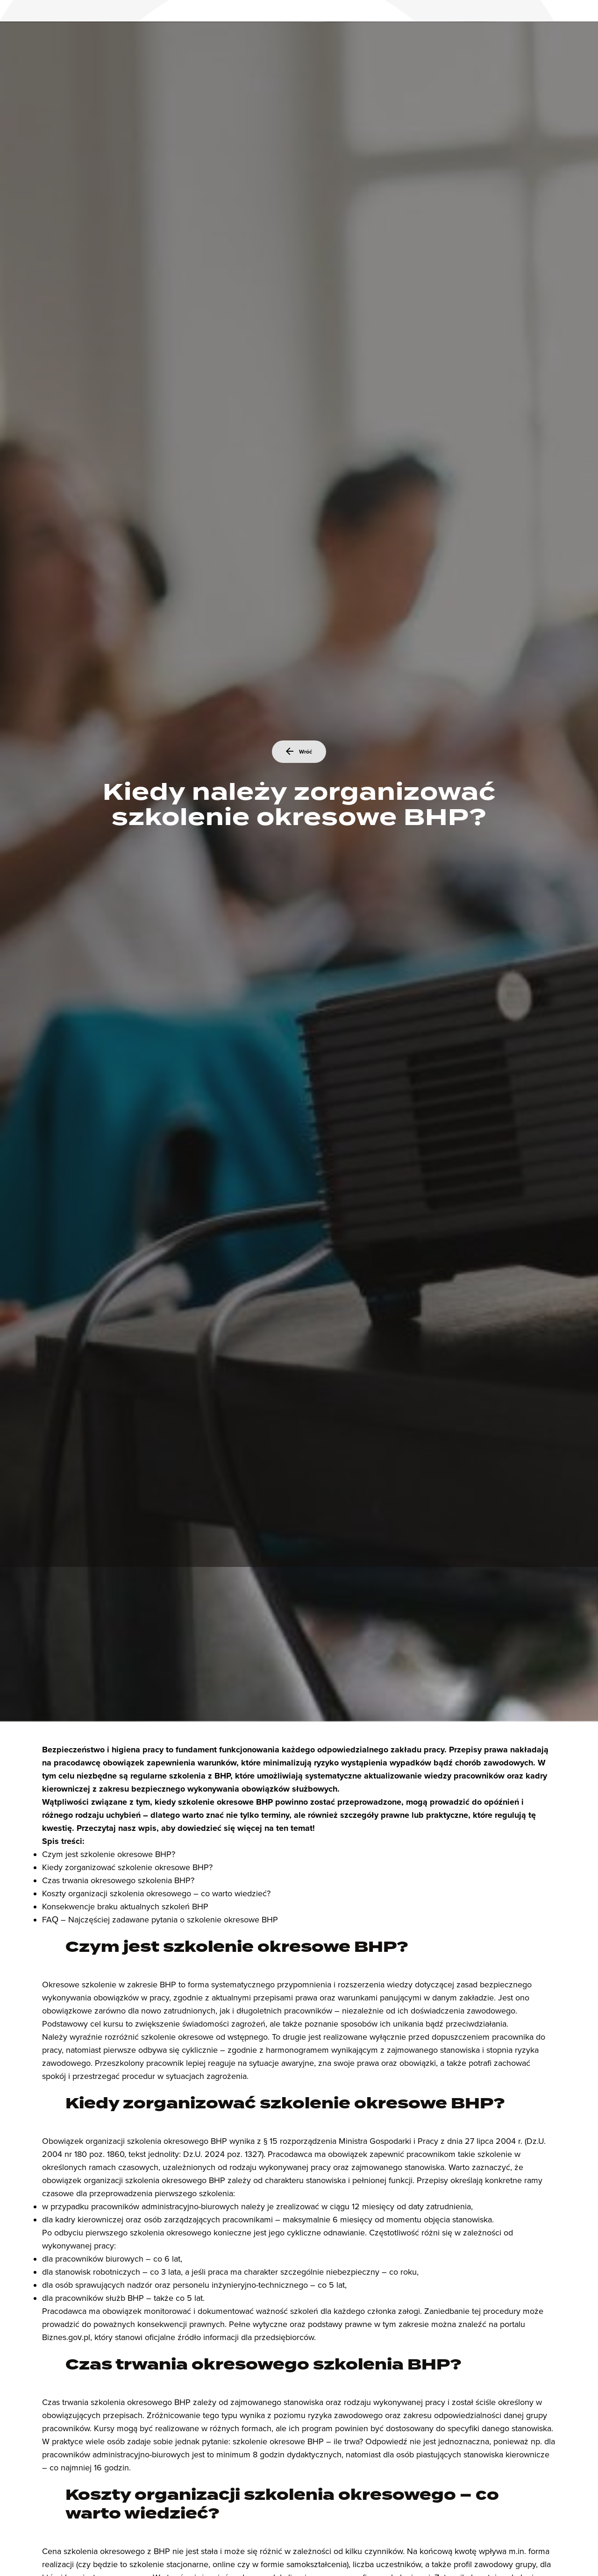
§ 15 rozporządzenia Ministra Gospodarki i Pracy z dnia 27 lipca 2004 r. (392, 2141)
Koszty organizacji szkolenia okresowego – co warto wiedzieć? (156, 1893)
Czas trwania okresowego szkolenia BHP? (118, 1880)
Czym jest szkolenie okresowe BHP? (108, 1854)
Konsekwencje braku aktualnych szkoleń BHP (125, 1906)
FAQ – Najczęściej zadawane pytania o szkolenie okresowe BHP (160, 1919)
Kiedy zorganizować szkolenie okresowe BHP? (127, 1867)
